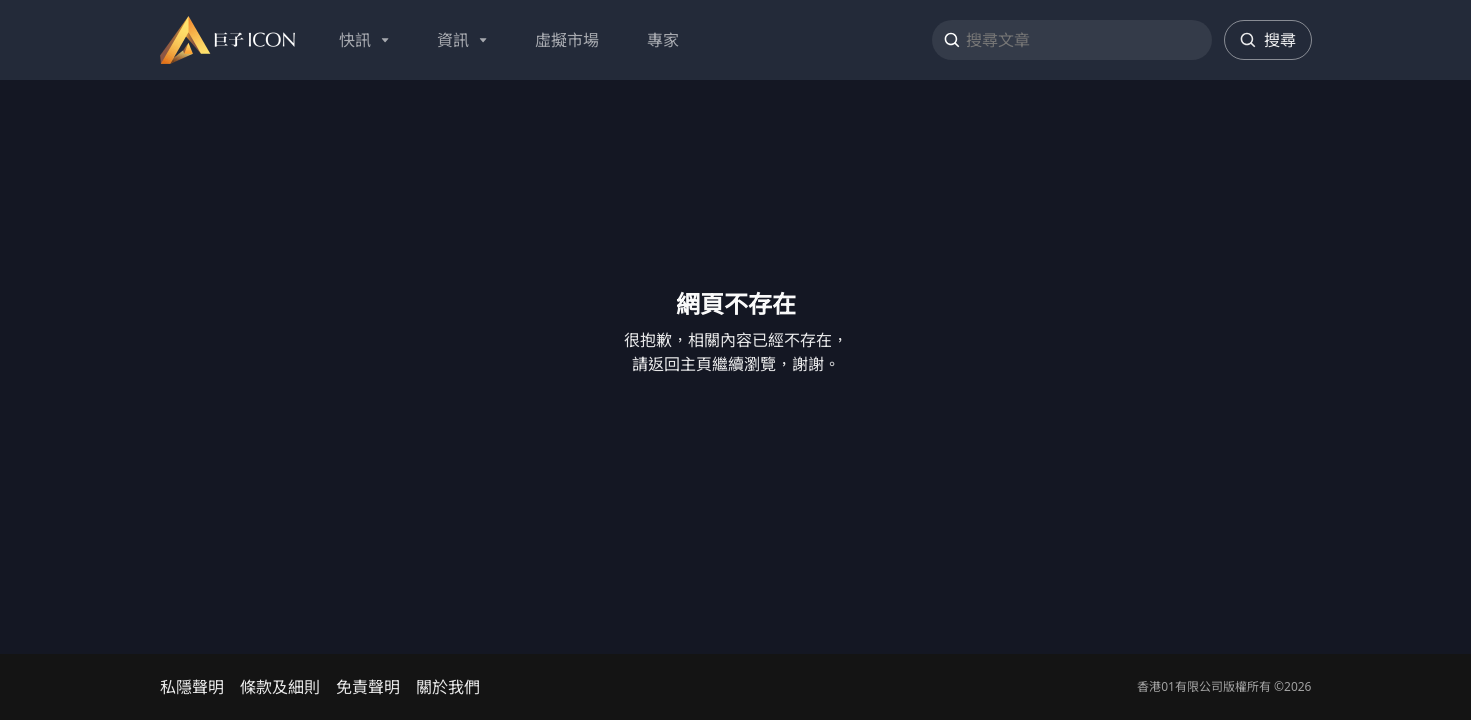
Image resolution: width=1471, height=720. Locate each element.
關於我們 (448, 687)
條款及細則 (280, 687)
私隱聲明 (192, 687)
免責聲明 (368, 687)
